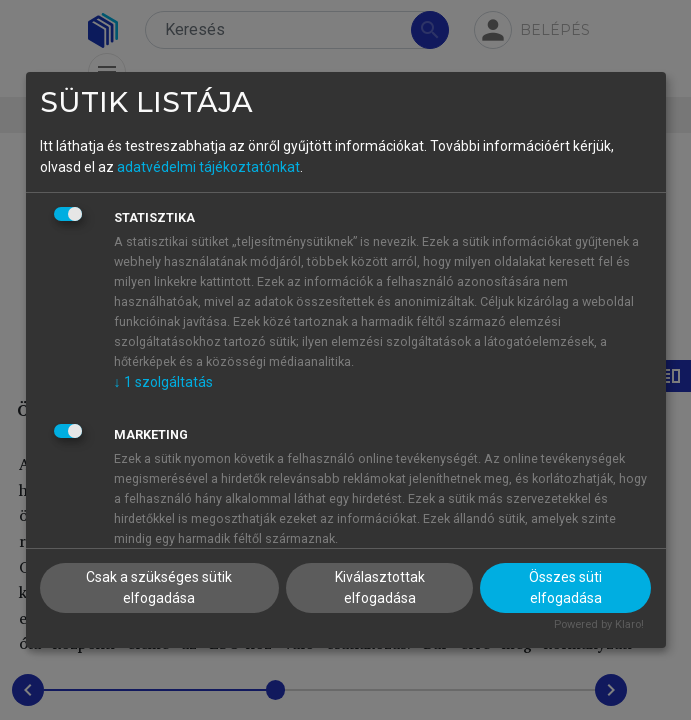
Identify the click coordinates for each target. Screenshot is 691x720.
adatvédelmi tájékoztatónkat (208, 167)
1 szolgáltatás (163, 382)
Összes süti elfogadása (565, 587)
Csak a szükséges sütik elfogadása (159, 587)
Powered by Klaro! (599, 624)
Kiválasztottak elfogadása (380, 587)
